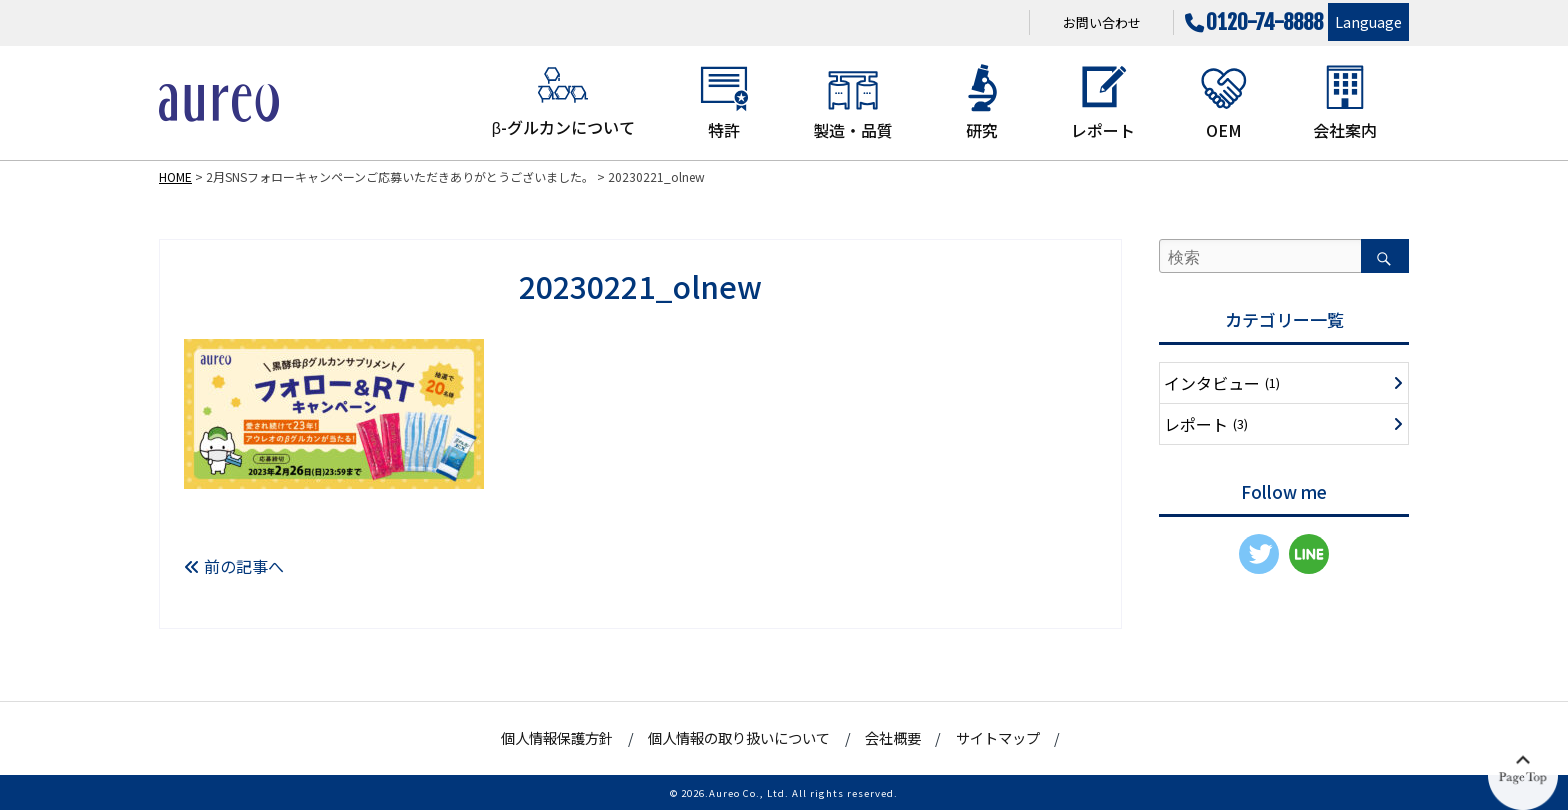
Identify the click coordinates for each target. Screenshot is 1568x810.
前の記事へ (234, 566)
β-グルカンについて (563, 100)
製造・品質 (853, 102)
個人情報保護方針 (557, 737)
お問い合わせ (1102, 22)
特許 (724, 102)
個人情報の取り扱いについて (739, 737)
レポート (1103, 102)
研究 (982, 102)
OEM (1224, 102)
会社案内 (1345, 102)
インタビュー (1222, 383)
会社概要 (893, 737)
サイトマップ (998, 737)
